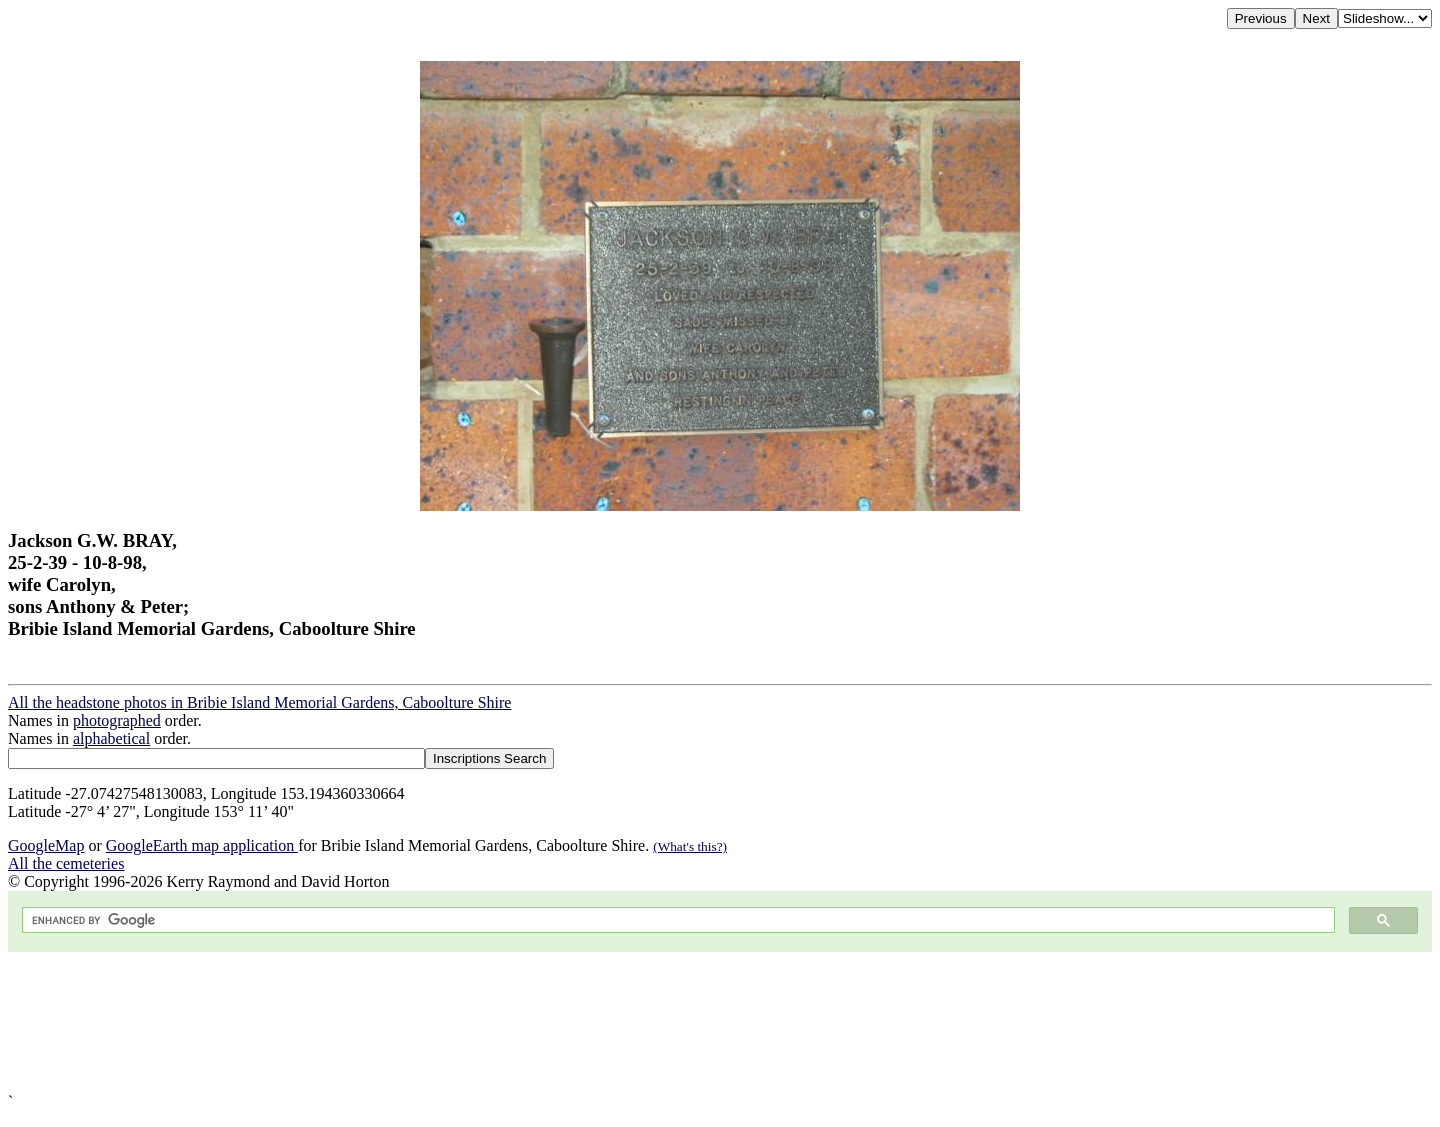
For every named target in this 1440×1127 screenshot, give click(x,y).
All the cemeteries (66, 863)
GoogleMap (46, 845)
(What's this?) (690, 846)
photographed (117, 720)
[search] (676, 920)
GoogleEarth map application (202, 845)
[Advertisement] (608, 1022)
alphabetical (111, 738)
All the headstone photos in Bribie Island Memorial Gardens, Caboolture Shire (259, 702)
